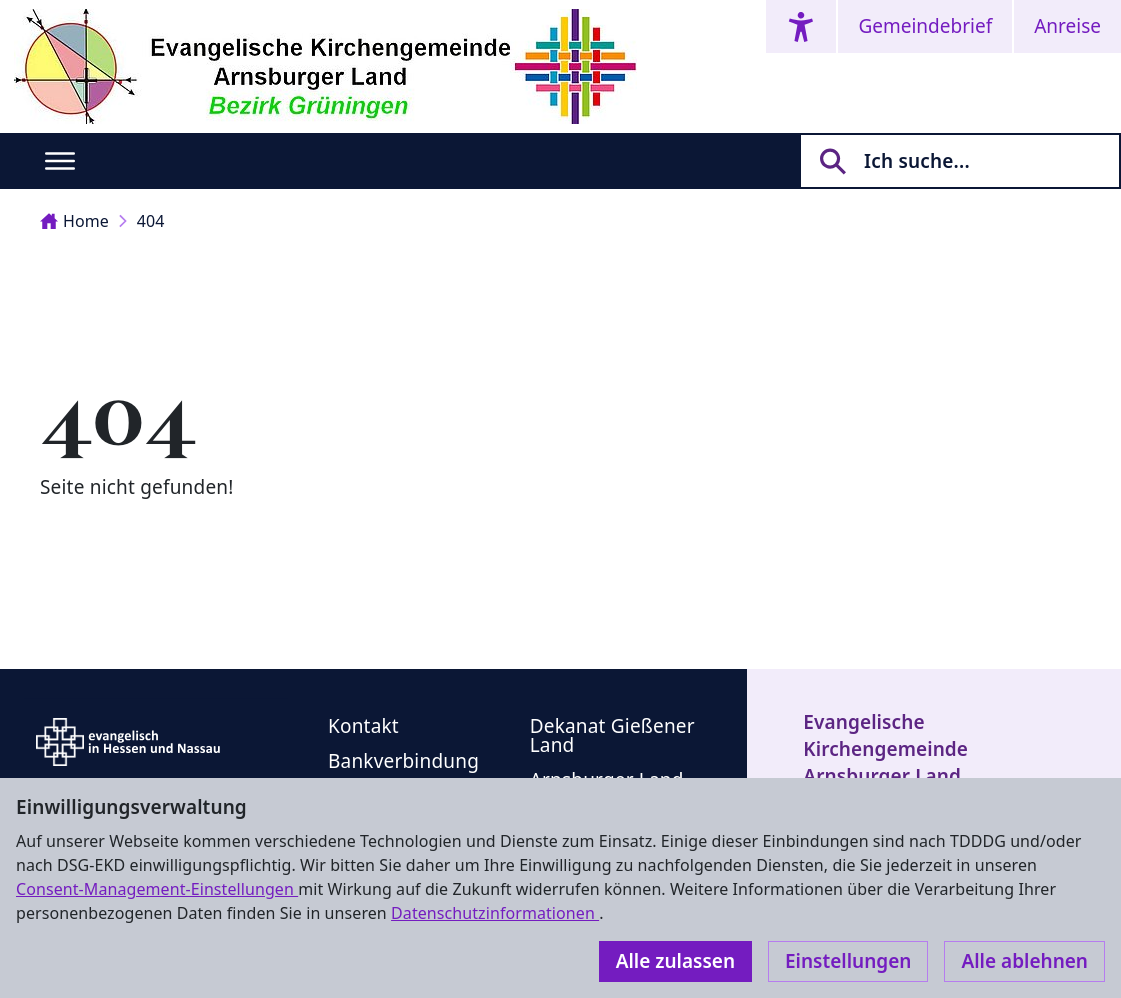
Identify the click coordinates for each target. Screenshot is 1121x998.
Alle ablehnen (1024, 961)
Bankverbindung (403, 761)
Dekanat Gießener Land (612, 735)
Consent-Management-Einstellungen (157, 889)
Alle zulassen (675, 961)
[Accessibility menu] (801, 26)
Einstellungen (848, 961)
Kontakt (363, 726)
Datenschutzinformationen (495, 913)
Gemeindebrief (925, 26)
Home (74, 221)
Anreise (1067, 26)
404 (151, 221)
